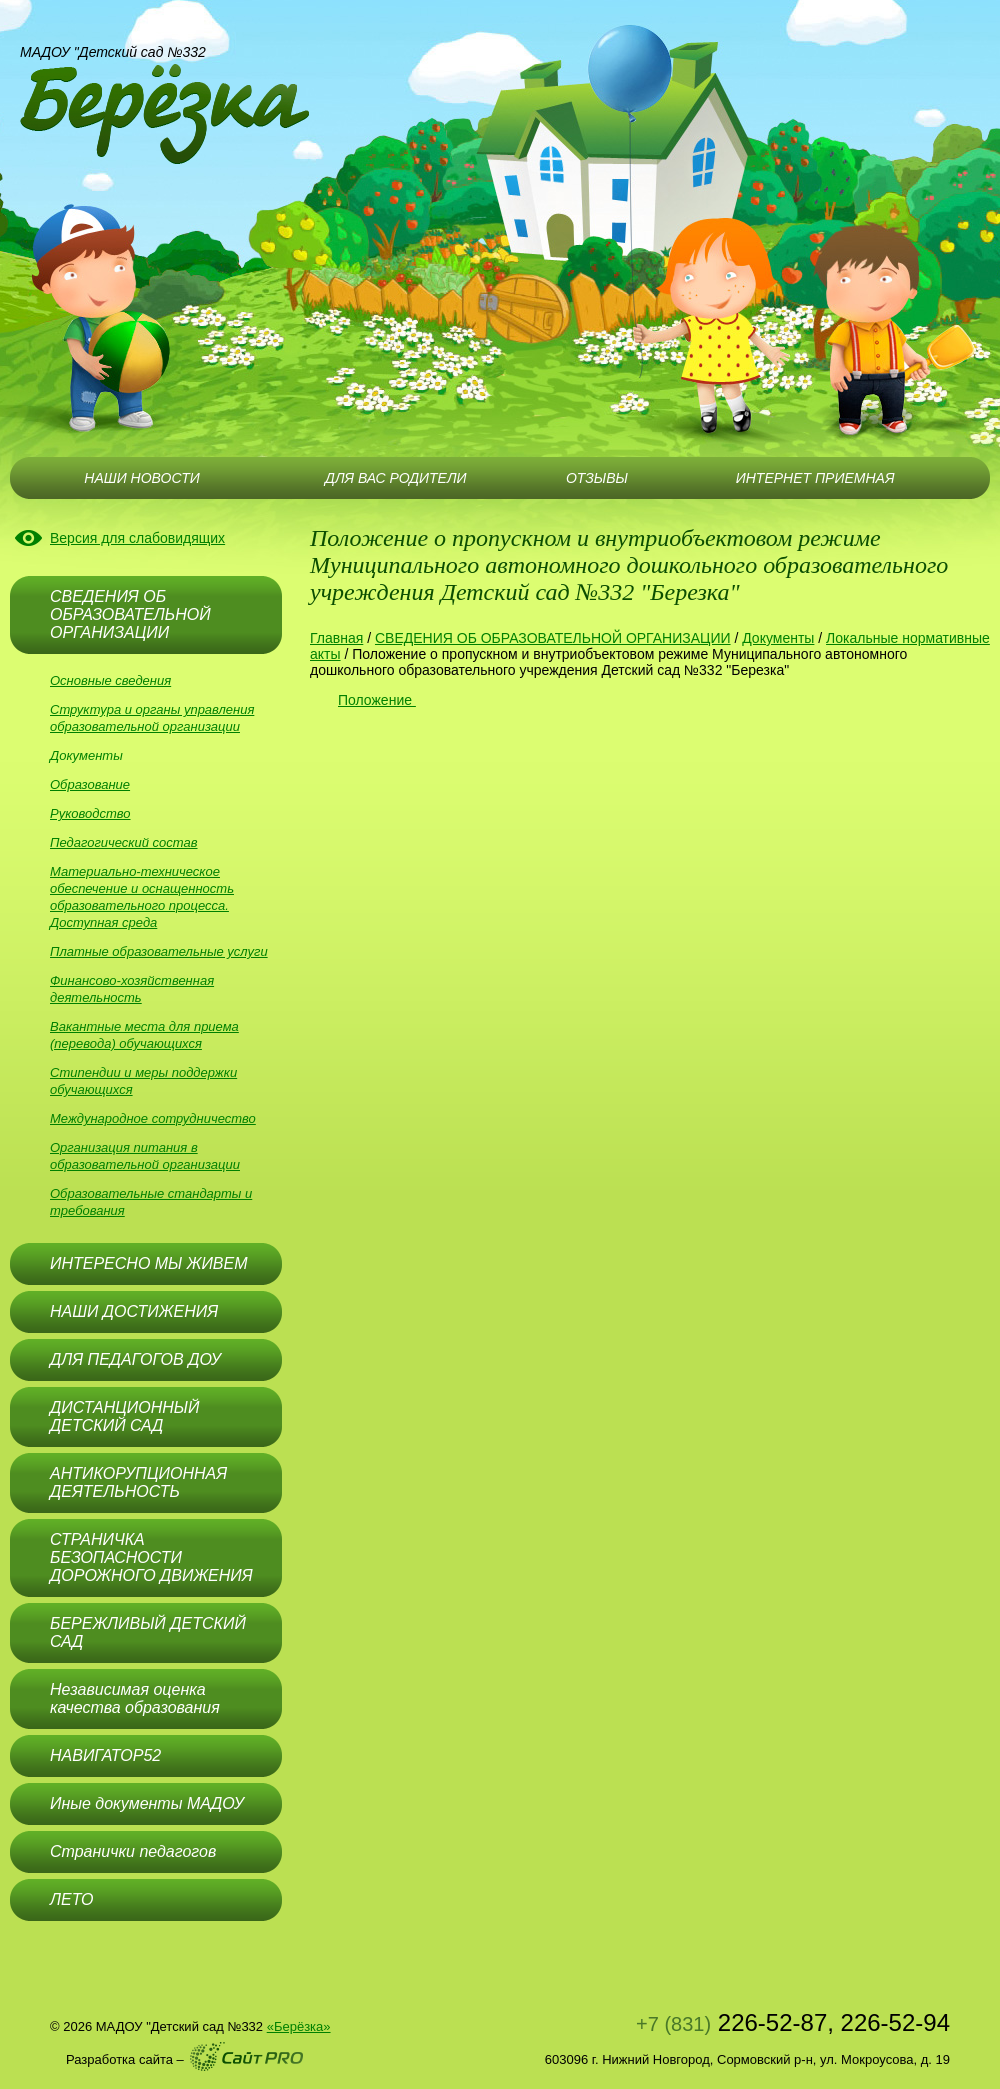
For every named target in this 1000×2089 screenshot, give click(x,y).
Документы (86, 755)
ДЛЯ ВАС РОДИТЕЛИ (395, 478)
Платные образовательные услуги (159, 951)
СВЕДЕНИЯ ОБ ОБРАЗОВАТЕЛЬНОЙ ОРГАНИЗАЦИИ (553, 638)
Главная (336, 638)
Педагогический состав (124, 842)
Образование (90, 784)
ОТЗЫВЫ (597, 478)
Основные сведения (110, 680)
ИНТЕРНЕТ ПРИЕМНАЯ (815, 478)
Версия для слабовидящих (137, 538)
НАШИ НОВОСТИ (141, 478)
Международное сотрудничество (153, 1118)
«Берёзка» (299, 2026)
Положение (377, 700)
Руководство (90, 813)
